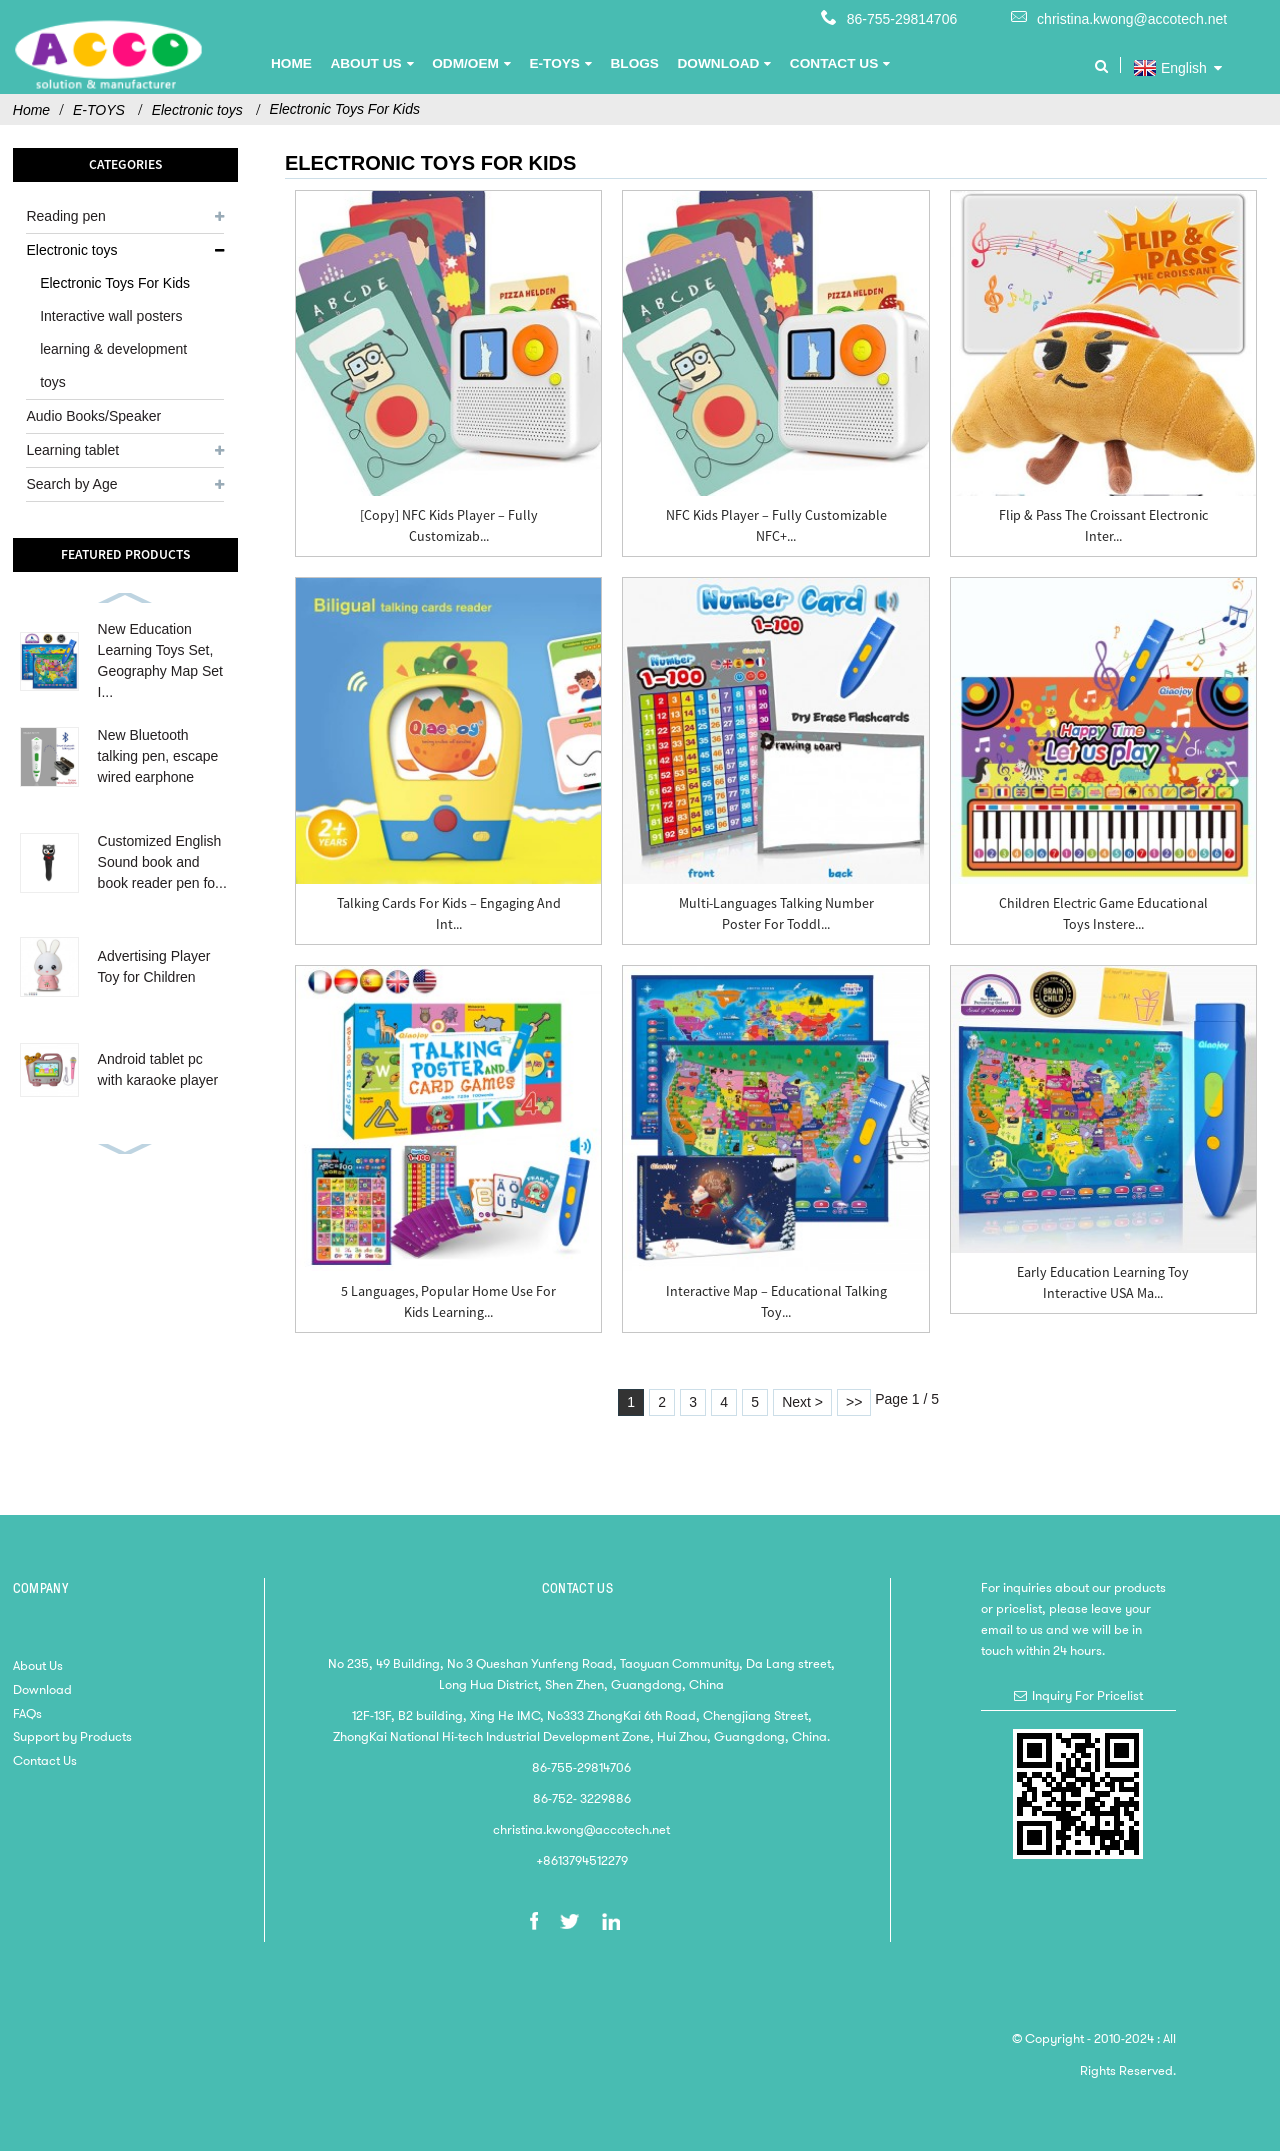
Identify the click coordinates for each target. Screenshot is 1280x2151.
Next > (802, 1402)
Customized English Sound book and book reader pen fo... (162, 862)
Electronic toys (197, 110)
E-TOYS (99, 110)
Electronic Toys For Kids (345, 109)
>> (854, 1402)
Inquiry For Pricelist (1087, 1695)
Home (31, 110)
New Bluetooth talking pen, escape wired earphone (158, 756)
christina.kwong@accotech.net (1132, 19)
